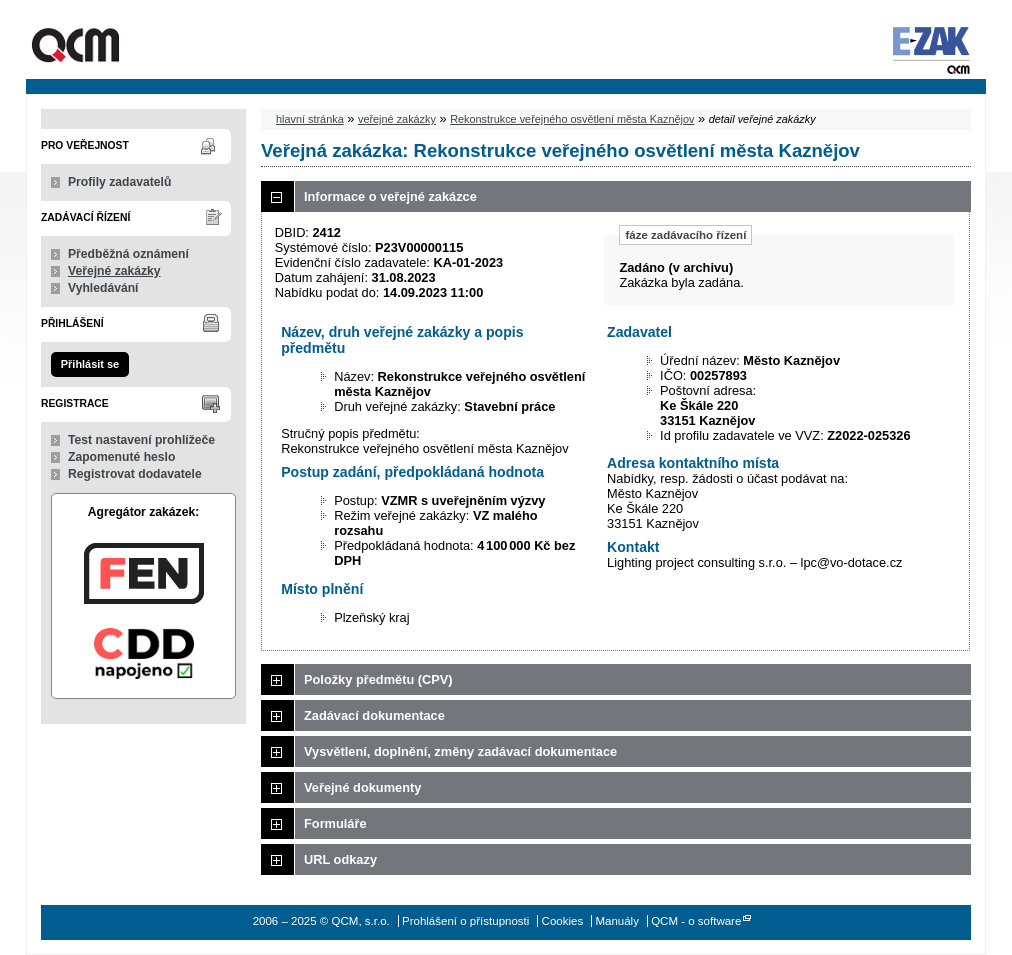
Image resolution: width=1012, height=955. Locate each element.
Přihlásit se (90, 364)
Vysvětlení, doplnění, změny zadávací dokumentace (460, 751)
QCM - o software (696, 921)
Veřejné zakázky (114, 271)
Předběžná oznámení (128, 254)
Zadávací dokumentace (374, 715)
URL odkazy (340, 859)
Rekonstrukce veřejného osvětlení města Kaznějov (572, 119)
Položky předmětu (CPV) (378, 679)
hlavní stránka (310, 119)
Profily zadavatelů (119, 182)
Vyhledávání (103, 288)
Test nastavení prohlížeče (141, 440)
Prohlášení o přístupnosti (465, 921)
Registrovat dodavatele (135, 474)
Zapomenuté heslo (121, 457)
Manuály (617, 921)
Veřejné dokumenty (362, 787)
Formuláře (335, 823)
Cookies (563, 921)
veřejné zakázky (397, 119)
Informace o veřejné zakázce (390, 196)
